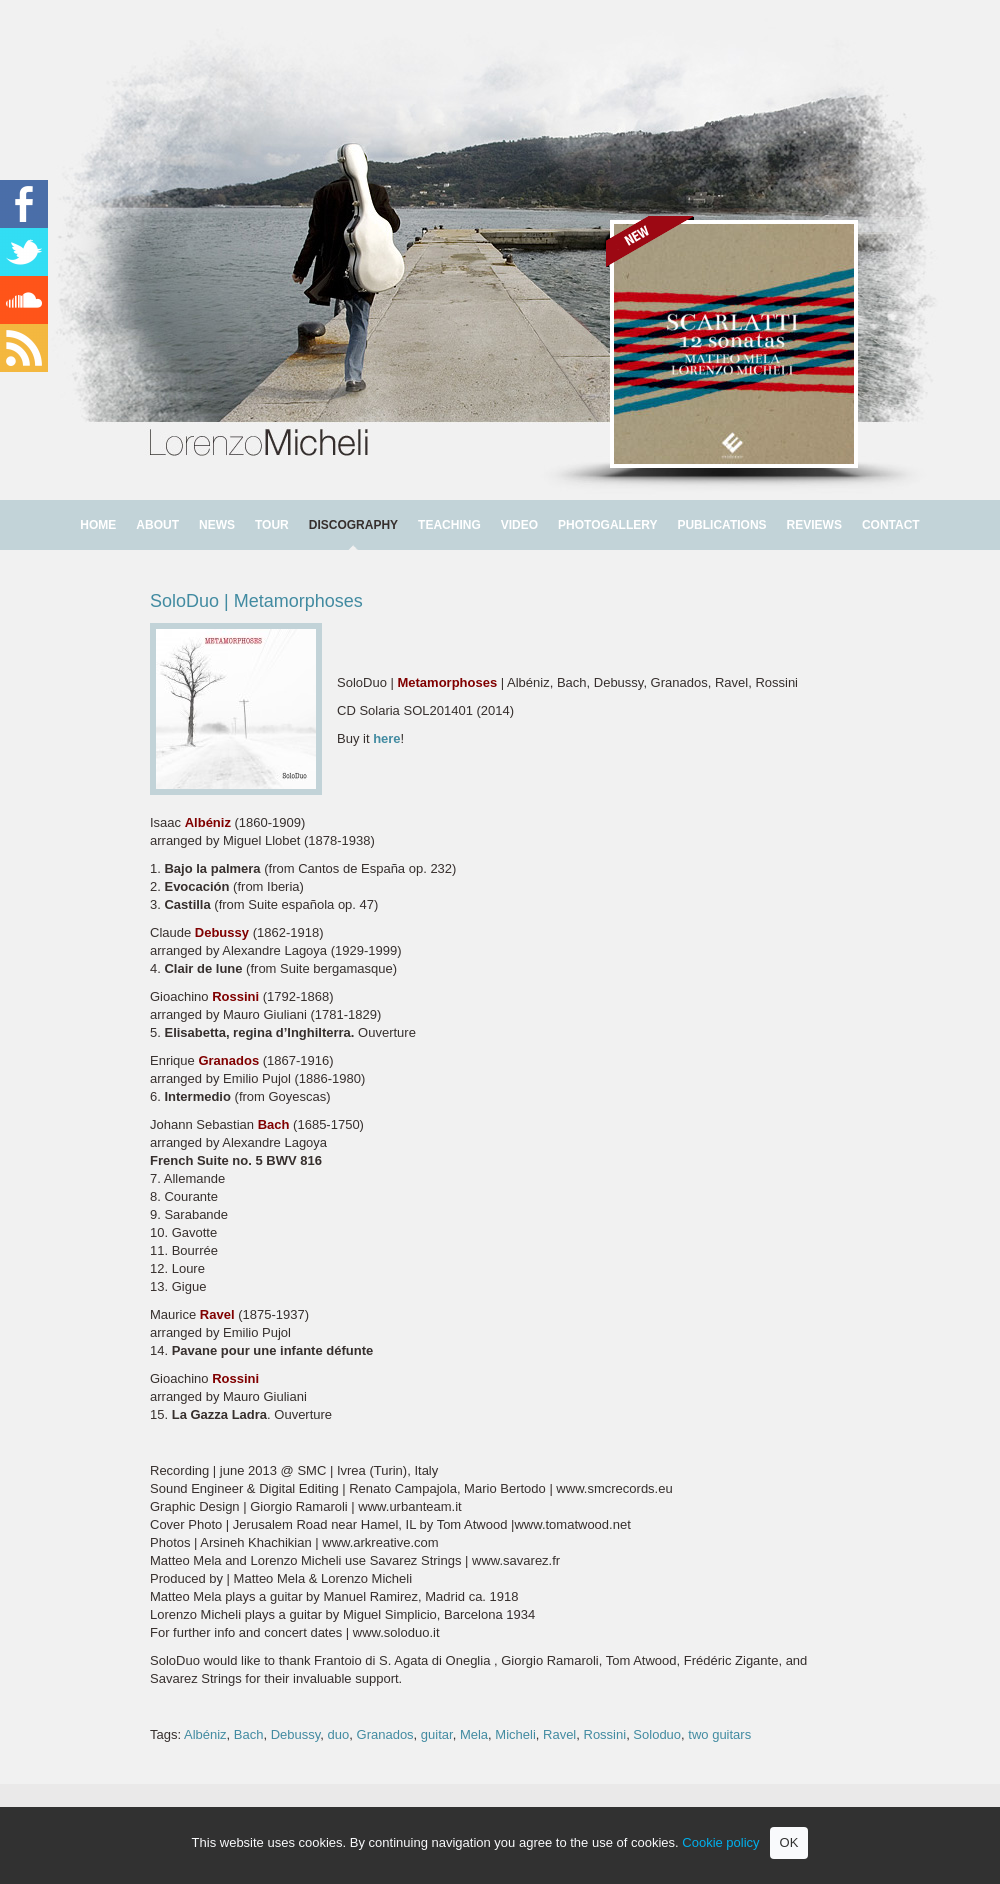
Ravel (559, 1734)
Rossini (605, 1734)
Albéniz (205, 1734)
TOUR (272, 525)
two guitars (719, 1734)
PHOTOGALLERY (607, 525)
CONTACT (891, 525)
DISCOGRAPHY (353, 525)
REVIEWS (814, 525)
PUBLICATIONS (721, 525)
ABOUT (157, 525)
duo (339, 1734)
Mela (474, 1734)
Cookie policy (720, 1842)
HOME (98, 525)
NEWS (217, 525)
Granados (385, 1734)
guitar (437, 1734)
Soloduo (657, 1734)
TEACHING (449, 525)
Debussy (296, 1734)
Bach (249, 1734)
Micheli (515, 1734)
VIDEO (519, 525)
